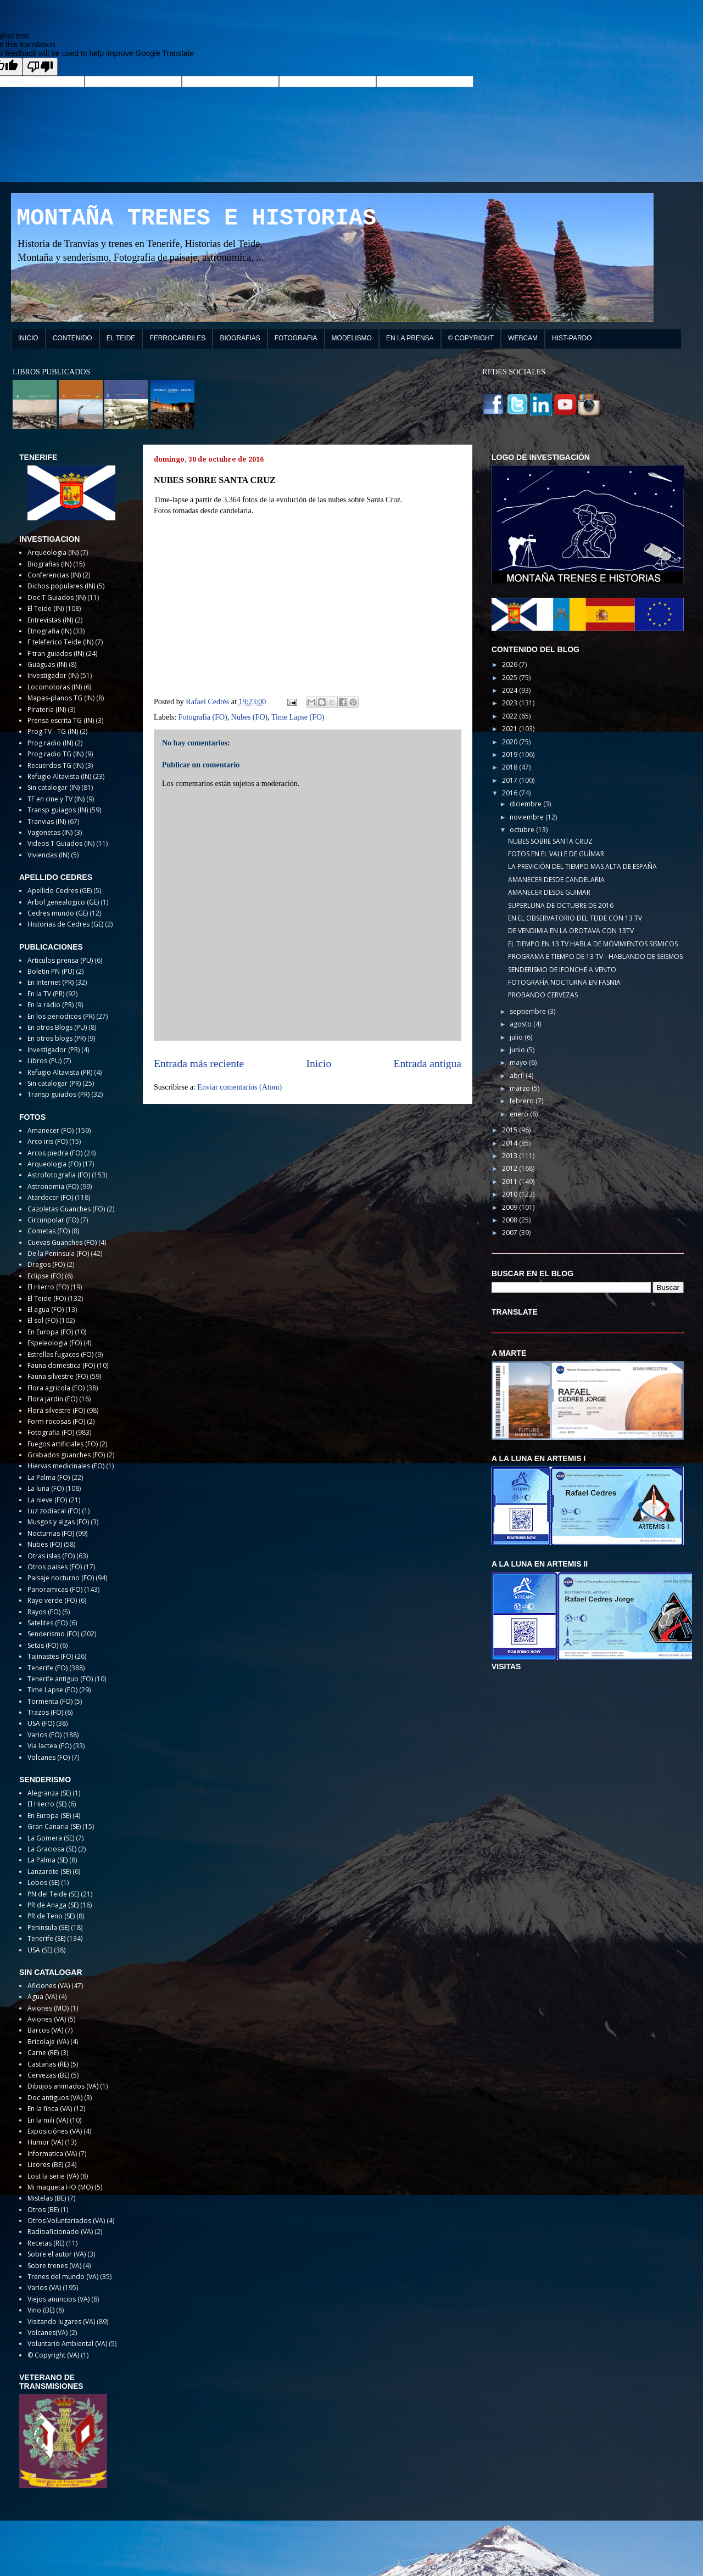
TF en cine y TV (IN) (56, 799)
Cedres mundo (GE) (57, 913)
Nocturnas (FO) (50, 1533)
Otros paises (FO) (54, 1567)
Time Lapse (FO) (298, 717)
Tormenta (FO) (49, 1701)
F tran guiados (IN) (55, 653)
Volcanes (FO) (48, 1757)
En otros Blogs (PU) (57, 1027)
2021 (510, 728)
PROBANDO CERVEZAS (543, 995)
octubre (523, 829)
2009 (510, 1207)
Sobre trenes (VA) (54, 2265)
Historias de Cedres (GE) (65, 924)
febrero (522, 1100)
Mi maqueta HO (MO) (60, 2187)
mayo (519, 1062)
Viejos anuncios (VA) (58, 2299)
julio (517, 1037)
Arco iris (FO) (47, 1141)
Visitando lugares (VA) (61, 2321)
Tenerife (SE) (46, 1938)
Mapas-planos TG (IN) (60, 698)
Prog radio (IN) (50, 743)
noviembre (527, 817)
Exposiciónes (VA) (54, 2131)
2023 (510, 703)
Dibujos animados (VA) (62, 2086)
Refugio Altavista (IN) (59, 776)
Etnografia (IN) (49, 631)
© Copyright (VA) (53, 2355)
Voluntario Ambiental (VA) (67, 2343)
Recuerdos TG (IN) (55, 765)
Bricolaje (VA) (48, 2041)
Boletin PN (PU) (50, 971)
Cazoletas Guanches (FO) (66, 1209)
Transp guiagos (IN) (57, 810)
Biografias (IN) (49, 564)
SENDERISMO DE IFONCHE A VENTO (562, 969)
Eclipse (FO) (45, 1276)
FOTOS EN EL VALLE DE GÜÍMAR (556, 853)
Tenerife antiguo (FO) (60, 1678)
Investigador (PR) (53, 1049)
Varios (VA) (44, 2287)
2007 (510, 1232)
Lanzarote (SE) (49, 1871)
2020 (510, 742)
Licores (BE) (45, 2164)
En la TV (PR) (45, 993)
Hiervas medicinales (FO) (65, 1466)
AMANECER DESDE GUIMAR (549, 892)
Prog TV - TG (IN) (52, 731)
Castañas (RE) (48, 2064)
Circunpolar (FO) (53, 1220)
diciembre (526, 804)
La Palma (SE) (47, 1860)
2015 (510, 1130)
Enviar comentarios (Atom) (239, 1087)
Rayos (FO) (43, 1612)
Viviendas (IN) (48, 855)
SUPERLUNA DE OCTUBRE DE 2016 (560, 905)
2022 (510, 716)
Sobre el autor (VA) (56, 2254)
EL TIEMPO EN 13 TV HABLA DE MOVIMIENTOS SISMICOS (593, 944)
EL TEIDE (121, 338)
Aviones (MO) (48, 2008)
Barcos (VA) (45, 2030)
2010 (510, 1194)
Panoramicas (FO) (54, 1589)
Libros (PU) (44, 1060)
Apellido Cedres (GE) (59, 890)
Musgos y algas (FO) (58, 1521)
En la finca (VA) (49, 2108)
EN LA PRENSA (410, 338)
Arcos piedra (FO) (54, 1153)
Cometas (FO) (48, 1231)
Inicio (319, 1063)
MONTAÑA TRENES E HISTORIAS (196, 218)
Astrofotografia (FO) (58, 1175)
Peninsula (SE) (48, 1927)
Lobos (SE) (43, 1882)
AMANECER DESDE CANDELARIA (556, 879)
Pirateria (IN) (46, 709)
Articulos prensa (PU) (60, 960)
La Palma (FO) (48, 1477)
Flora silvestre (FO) (56, 1410)
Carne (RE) (43, 2052)
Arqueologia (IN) (53, 552)
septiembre (529, 1011)
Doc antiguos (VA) (54, 2097)
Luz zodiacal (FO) (53, 1511)
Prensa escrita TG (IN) (60, 720)
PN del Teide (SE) (53, 1894)
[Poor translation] (40, 67)
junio (518, 1049)
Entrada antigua (428, 1063)
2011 (510, 1181)
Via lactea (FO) (49, 1745)
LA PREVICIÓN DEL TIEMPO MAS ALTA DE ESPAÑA (582, 866)
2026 (510, 664)
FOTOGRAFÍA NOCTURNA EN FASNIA (564, 982)
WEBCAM (523, 338)
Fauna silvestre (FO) (57, 1376)
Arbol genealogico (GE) (63, 902)
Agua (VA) (42, 1996)
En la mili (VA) (47, 2120)
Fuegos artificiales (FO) (62, 1444)
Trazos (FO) (45, 1712)
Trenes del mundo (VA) (62, 2276)
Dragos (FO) (46, 1264)
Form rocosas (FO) (56, 1421)
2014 (510, 1143)
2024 (510, 690)
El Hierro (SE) (46, 1804)
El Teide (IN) (45, 608)
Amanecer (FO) (50, 1130)
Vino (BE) (40, 2310)
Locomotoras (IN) (54, 687)
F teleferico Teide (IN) (60, 642)
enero (520, 1114)
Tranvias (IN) (46, 821)
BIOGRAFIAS (240, 338)
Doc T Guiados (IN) (56, 597)
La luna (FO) (45, 1488)
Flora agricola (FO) (56, 1388)
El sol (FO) (42, 1320)
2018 (510, 767)
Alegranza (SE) (49, 1793)
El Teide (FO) (46, 1298)
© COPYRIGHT (471, 338)
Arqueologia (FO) (54, 1164)
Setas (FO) (42, 1645)
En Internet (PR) (50, 982)
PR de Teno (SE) (51, 1916)
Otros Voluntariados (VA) (66, 2220)
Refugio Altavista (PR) (59, 1072)
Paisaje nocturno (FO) (60, 1577)
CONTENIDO (72, 338)
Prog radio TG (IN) (55, 754)
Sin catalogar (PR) (54, 1083)
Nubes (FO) (249, 717)
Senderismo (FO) (53, 1633)
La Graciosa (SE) (51, 1849)
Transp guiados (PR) (58, 1094)
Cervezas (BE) (48, 2075)
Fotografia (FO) (202, 717)
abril (518, 1075)
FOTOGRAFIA (296, 338)
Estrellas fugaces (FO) (60, 1354)
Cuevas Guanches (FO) (62, 1242)
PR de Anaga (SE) (53, 1905)
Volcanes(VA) (47, 2332)
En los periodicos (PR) (60, 1016)
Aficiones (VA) (48, 1985)
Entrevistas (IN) (50, 620)
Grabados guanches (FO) (66, 1455)
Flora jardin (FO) (52, 1399)
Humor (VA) (45, 2142)
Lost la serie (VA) (53, 2176)
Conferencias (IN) (54, 575)
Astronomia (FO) (53, 1186)
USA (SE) (39, 1950)
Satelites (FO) (47, 1622)
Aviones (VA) (46, 2019)
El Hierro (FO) (48, 1287)
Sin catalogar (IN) (53, 787)
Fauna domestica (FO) (61, 1365)
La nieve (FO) (47, 1500)
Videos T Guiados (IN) (60, 843)
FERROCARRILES (177, 338)
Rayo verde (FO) (52, 1600)
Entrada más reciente (199, 1063)
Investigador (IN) (53, 675)
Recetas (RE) (45, 2243)
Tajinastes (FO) (50, 1656)
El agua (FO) (45, 1309)
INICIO (28, 338)
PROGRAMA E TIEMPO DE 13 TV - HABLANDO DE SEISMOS (595, 956)
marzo (521, 1088)
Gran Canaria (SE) (54, 1826)
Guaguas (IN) (47, 664)
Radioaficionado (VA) (60, 2231)
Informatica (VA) (52, 2153)
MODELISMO (352, 338)
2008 (510, 1220)
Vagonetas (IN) (49, 832)
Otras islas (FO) (51, 1556)
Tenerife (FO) (47, 1668)
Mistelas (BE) (46, 2198)
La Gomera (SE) (50, 1838)
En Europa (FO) (50, 1332)
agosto (521, 1024)
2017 (510, 780)
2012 (510, 1168)
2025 (510, 677)
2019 (510, 754)
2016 (510, 793)
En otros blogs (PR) (56, 1038)
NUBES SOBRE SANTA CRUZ (550, 841)
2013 (510, 1155)
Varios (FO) (44, 1734)
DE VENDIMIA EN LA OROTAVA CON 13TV (571, 930)
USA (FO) (40, 1723)
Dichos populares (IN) (61, 586)
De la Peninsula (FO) (58, 1253)
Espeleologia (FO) (54, 1343)
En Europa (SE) (49, 1815)
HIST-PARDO (572, 338)
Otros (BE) (43, 2209)
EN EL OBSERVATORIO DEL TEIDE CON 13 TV (575, 918)
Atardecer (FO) (50, 1197)
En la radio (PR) (50, 1004)
